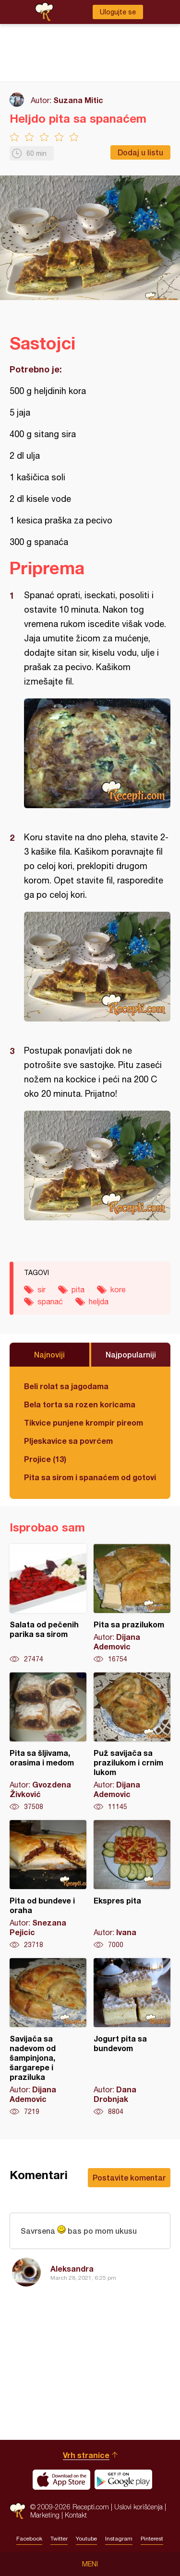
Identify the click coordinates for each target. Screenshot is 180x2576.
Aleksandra (72, 2268)
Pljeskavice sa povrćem (68, 1440)
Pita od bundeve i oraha (48, 1884)
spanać (50, 1301)
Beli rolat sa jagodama (66, 1386)
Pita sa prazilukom (132, 1604)
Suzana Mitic (78, 99)
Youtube (86, 2538)
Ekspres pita (132, 1884)
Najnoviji (49, 1354)
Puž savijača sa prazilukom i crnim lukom (132, 1741)
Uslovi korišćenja (138, 2507)
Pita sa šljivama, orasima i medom (48, 1741)
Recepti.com (17, 2511)
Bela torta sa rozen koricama (79, 1404)
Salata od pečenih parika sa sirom (48, 1604)
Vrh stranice (86, 2455)
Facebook (29, 2538)
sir (41, 1289)
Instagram (118, 2538)
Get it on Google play (123, 2480)
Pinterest (152, 2538)
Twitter (59, 2538)
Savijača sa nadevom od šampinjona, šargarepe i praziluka (48, 2037)
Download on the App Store (61, 2480)
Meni (90, 2564)
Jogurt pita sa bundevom (132, 2037)
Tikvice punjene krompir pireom (83, 1422)
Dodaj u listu (140, 152)
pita (78, 1289)
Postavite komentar (129, 2177)
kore (118, 1289)
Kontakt (76, 2515)
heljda (98, 1301)
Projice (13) (45, 1458)
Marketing (45, 2515)
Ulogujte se (118, 12)
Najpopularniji (131, 1354)
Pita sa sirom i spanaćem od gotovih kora (90, 1477)
